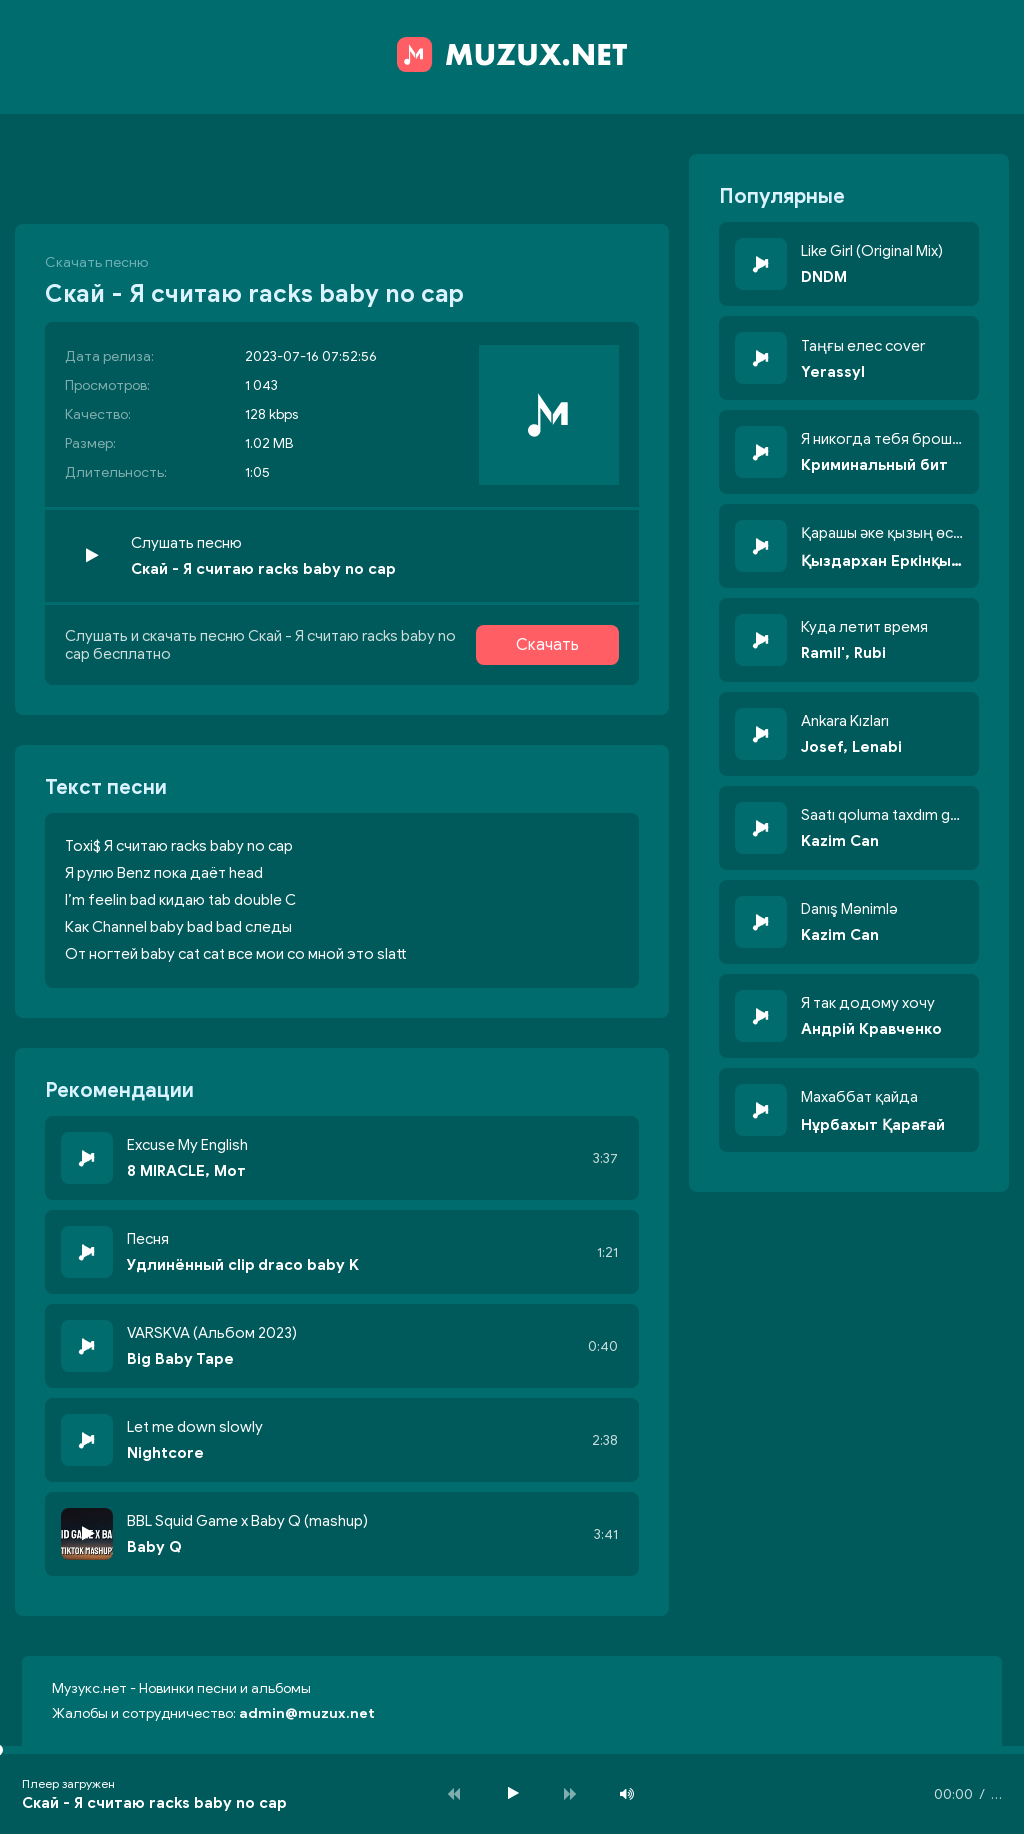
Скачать (547, 645)
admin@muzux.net (307, 1713)
